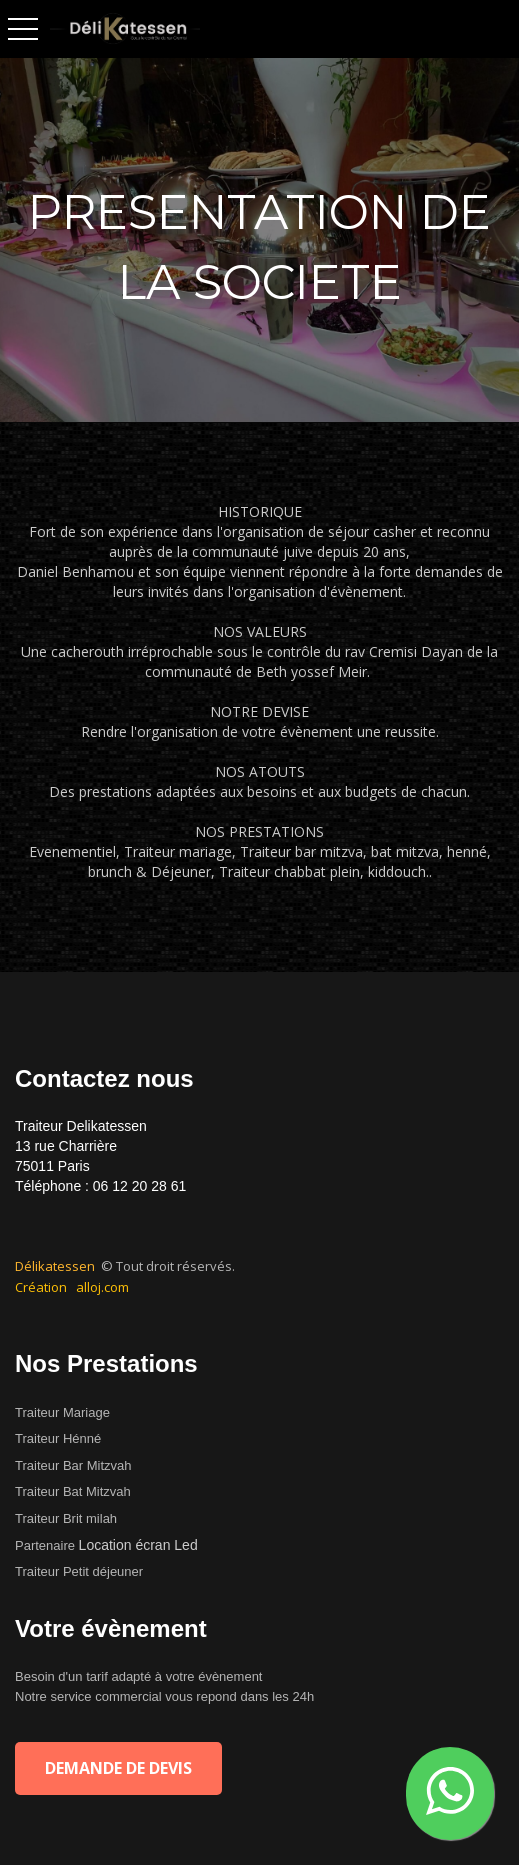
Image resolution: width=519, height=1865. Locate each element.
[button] (450, 1793)
